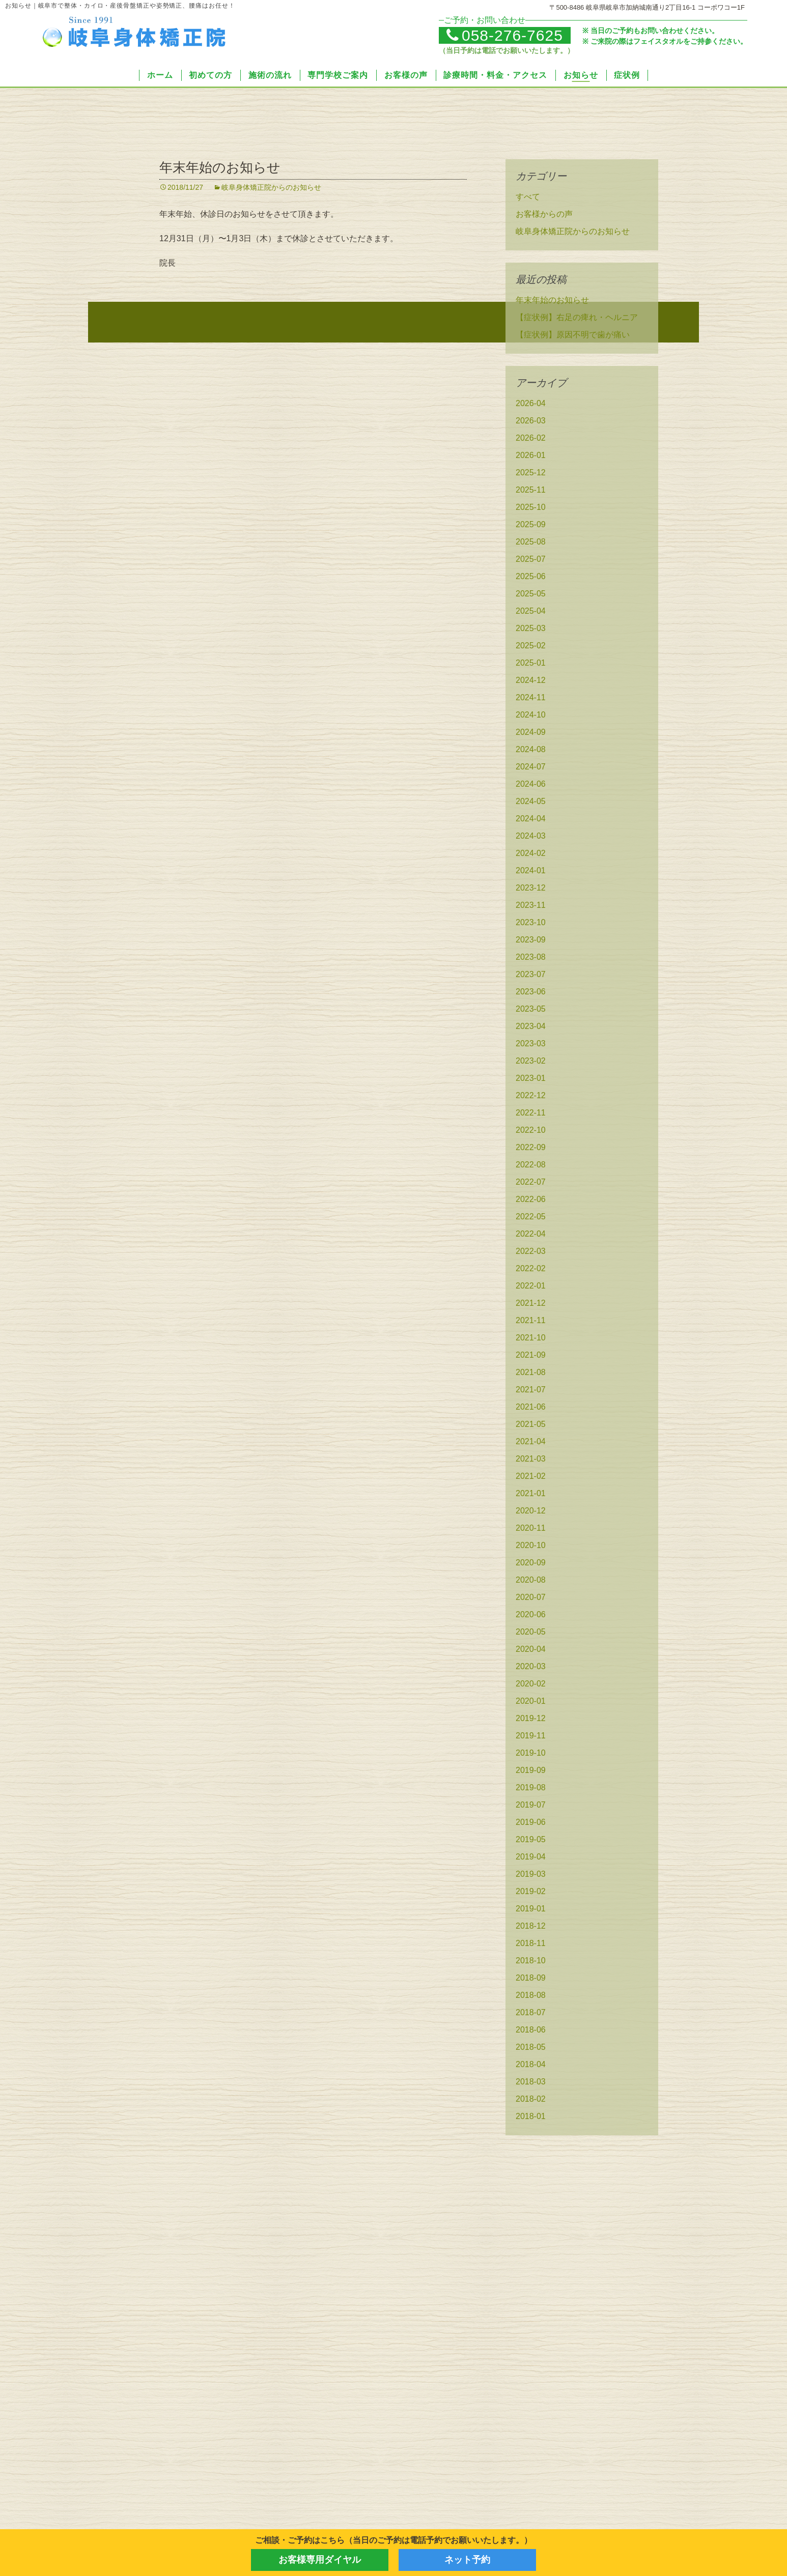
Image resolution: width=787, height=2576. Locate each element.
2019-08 (531, 1789)
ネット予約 (467, 2560)
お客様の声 (406, 75)
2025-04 (531, 612)
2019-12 (531, 1719)
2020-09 (531, 1564)
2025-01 (531, 664)
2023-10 (531, 924)
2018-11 (531, 1944)
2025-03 (531, 629)
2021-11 (531, 1322)
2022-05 (531, 1218)
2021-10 (531, 1339)
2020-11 (531, 1529)
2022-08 (531, 1166)
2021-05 (531, 1425)
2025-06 (531, 578)
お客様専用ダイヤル (319, 2560)
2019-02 (531, 1892)
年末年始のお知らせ (219, 169)
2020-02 (531, 1685)
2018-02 (531, 2100)
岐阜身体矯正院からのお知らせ (271, 189)
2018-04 (531, 2066)
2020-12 (531, 1512)
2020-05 (531, 1633)
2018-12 (531, 1927)
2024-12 (531, 681)
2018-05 (531, 2048)
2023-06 (531, 993)
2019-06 (531, 1823)
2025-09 (531, 526)
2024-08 (531, 751)
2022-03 (531, 1252)
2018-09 (531, 1979)
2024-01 (531, 872)
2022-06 (531, 1200)
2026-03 (531, 422)
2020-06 (531, 1616)
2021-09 (531, 1356)
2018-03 (531, 2083)
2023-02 (531, 1062)
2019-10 (531, 1754)
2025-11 (531, 491)
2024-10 (531, 716)
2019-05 (531, 1841)
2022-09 (531, 1148)
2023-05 (531, 1010)
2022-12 (531, 1097)
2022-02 (531, 1270)
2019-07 (531, 1806)
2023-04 (531, 1027)
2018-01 (531, 2117)
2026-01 (531, 456)
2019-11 (531, 1737)
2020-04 (531, 1650)
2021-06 (531, 1408)
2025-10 (531, 508)
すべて (528, 198)
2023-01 (531, 1079)
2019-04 (531, 1858)
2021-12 (531, 1304)
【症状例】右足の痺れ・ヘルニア (577, 318)
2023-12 (531, 889)
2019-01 (531, 1910)
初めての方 (210, 75)
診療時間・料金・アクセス (495, 75)
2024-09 (531, 733)
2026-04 (531, 404)
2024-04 (531, 820)
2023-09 (531, 941)
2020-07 (531, 1598)
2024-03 (531, 837)
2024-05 (531, 802)
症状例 (627, 75)
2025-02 (531, 647)
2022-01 (531, 1287)
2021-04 (531, 1443)
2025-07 (531, 560)
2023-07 (531, 975)
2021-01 (531, 1495)
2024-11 (531, 699)
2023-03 (531, 1045)
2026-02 (531, 439)
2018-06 (531, 2031)
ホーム (160, 75)
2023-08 (531, 958)
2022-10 (531, 1131)
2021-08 (531, 1373)
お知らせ (581, 75)
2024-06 (531, 785)
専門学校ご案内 (337, 75)
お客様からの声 (544, 215)
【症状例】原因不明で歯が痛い (573, 336)
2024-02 (531, 854)
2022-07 (531, 1183)
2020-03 (531, 1668)
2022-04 (531, 1235)
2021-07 (531, 1391)
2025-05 (531, 595)
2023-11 (531, 906)
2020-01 (531, 1702)
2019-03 (531, 1875)
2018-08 (531, 1996)
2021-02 (531, 1477)
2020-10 (531, 1546)
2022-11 (531, 1114)
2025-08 (531, 543)
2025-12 (531, 474)
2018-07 (531, 2014)
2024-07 (531, 768)
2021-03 (531, 1460)
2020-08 (531, 1581)
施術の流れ (270, 75)
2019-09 (531, 1771)
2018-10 (531, 1962)
